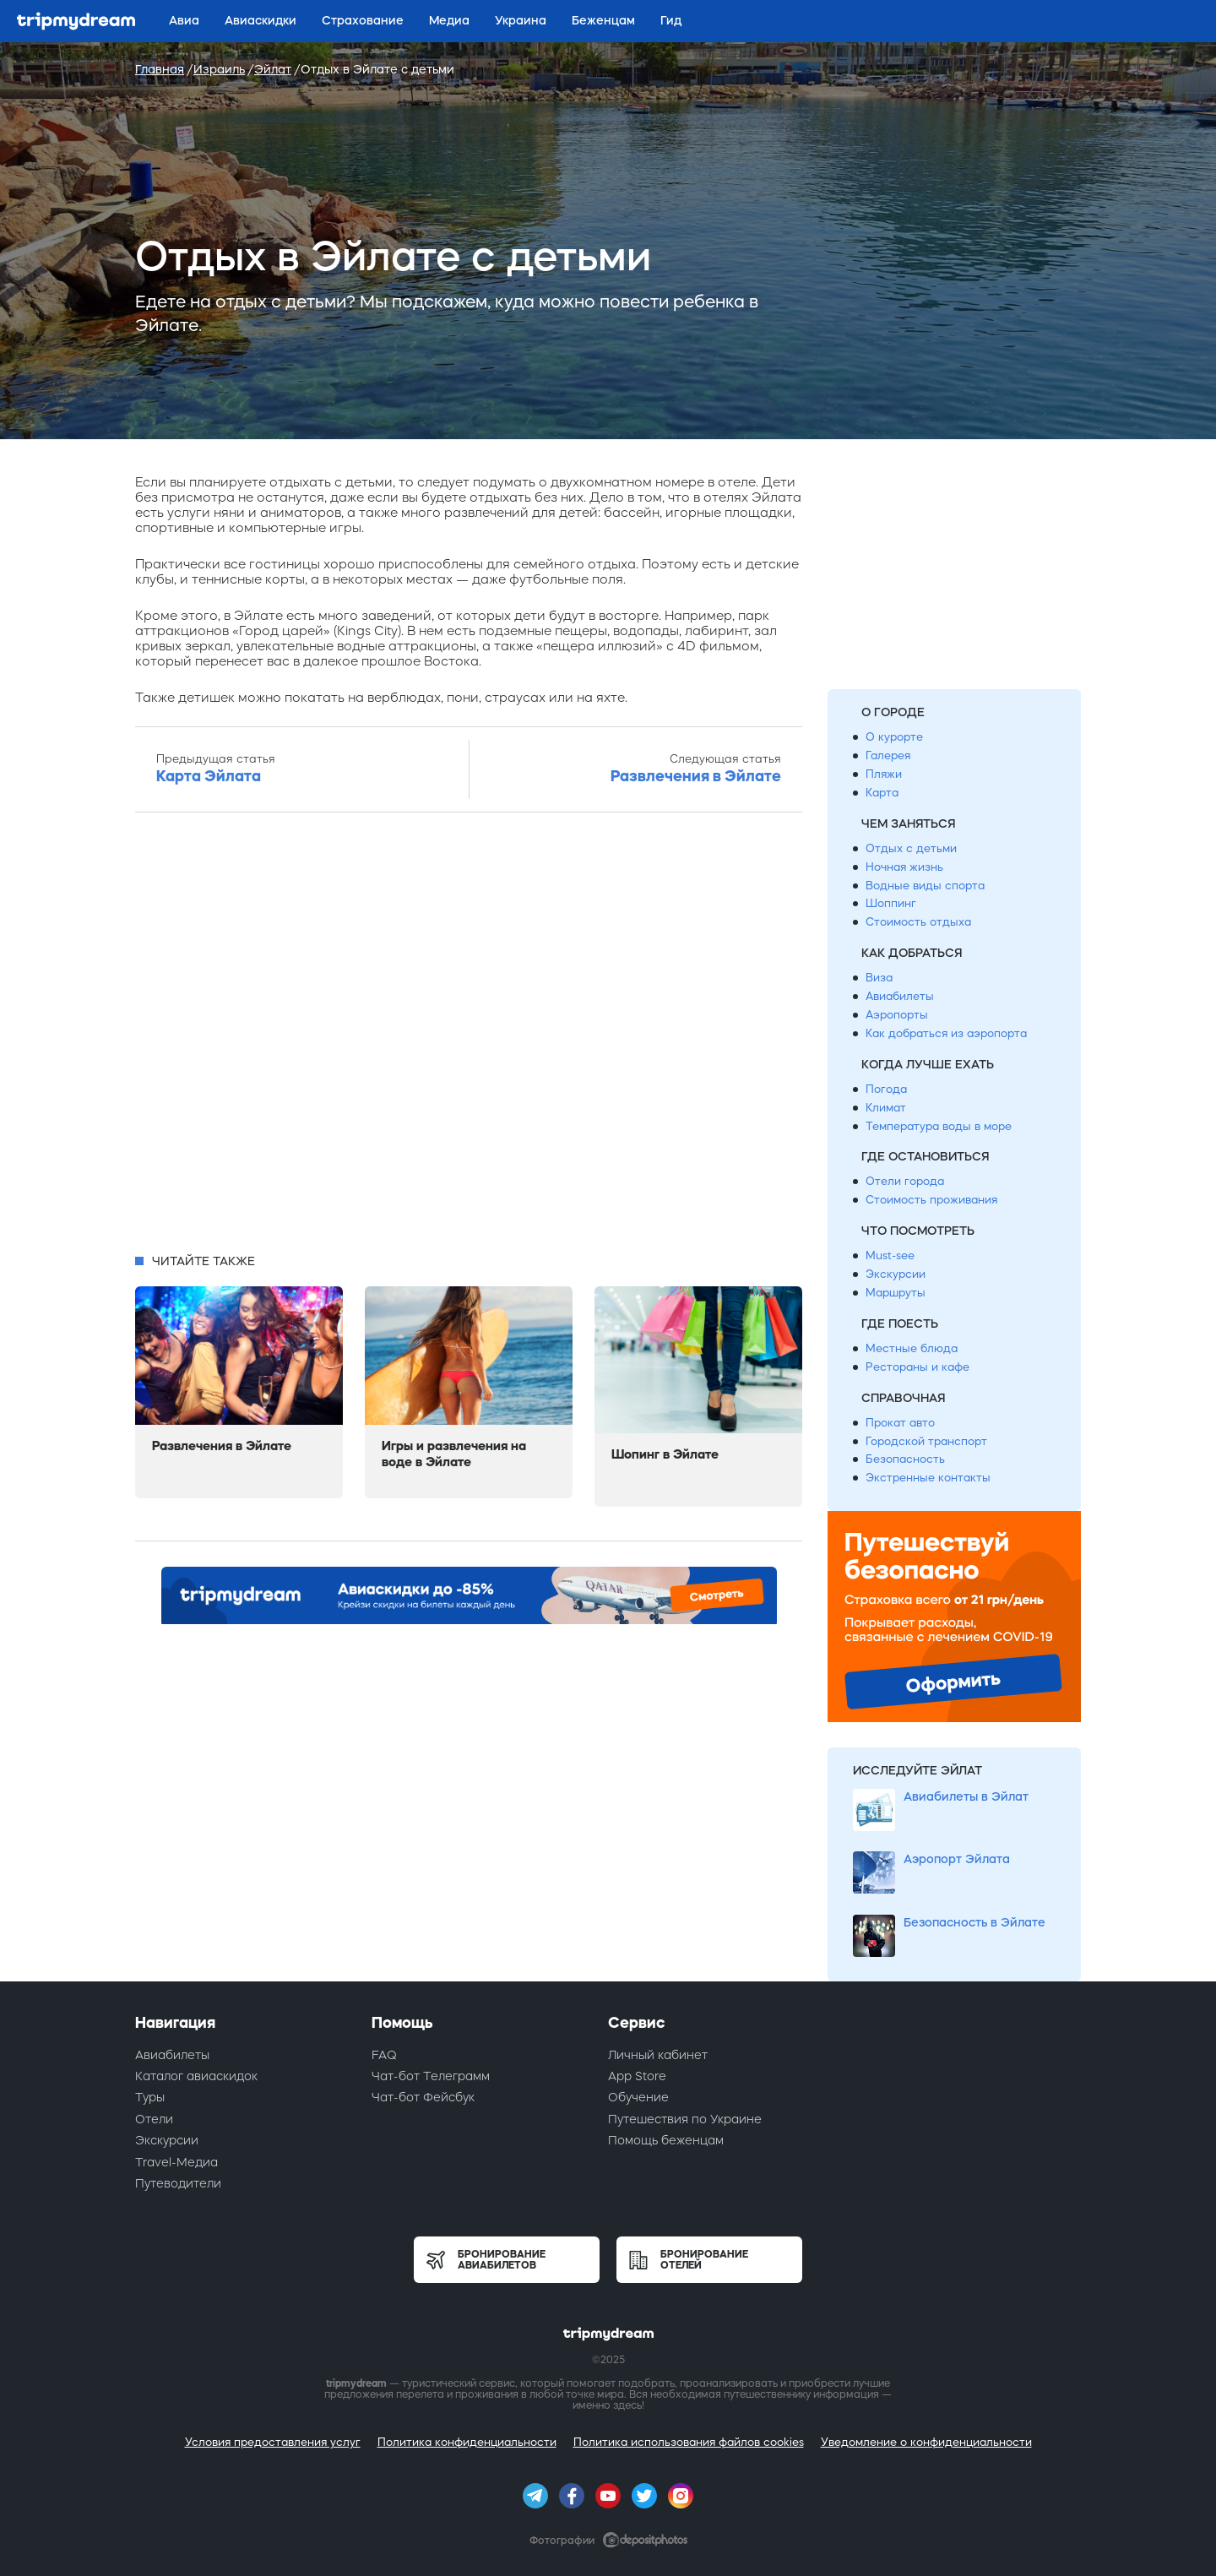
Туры (150, 2097)
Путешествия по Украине (685, 2119)
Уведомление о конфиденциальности (926, 2442)
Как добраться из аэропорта (946, 1033)
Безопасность (905, 1459)
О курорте (894, 736)
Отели (154, 2119)
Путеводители (178, 2183)
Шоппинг (891, 903)
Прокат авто (900, 1422)
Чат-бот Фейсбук (423, 2097)
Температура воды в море (939, 1126)
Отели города (905, 1181)
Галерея (888, 755)
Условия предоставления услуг (273, 2442)
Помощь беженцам (666, 2140)
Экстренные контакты (928, 1477)
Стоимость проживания (931, 1199)
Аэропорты (897, 1014)
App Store (637, 2076)
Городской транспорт (926, 1441)
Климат (886, 1107)
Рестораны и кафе (917, 1366)
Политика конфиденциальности (466, 2442)
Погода (886, 1089)
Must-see (890, 1255)
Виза (879, 977)
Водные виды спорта (925, 885)
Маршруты (896, 1292)
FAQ (384, 2055)
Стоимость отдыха (918, 921)
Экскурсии (896, 1274)
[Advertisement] (468, 1038)
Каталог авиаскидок (196, 2076)
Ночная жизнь (904, 866)
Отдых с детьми (911, 848)
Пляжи (884, 774)
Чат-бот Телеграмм (431, 2076)
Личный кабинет (658, 2055)
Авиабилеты (900, 996)
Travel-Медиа (176, 2162)
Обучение (638, 2097)
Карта (882, 792)
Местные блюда (912, 1348)
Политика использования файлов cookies (688, 2442)
